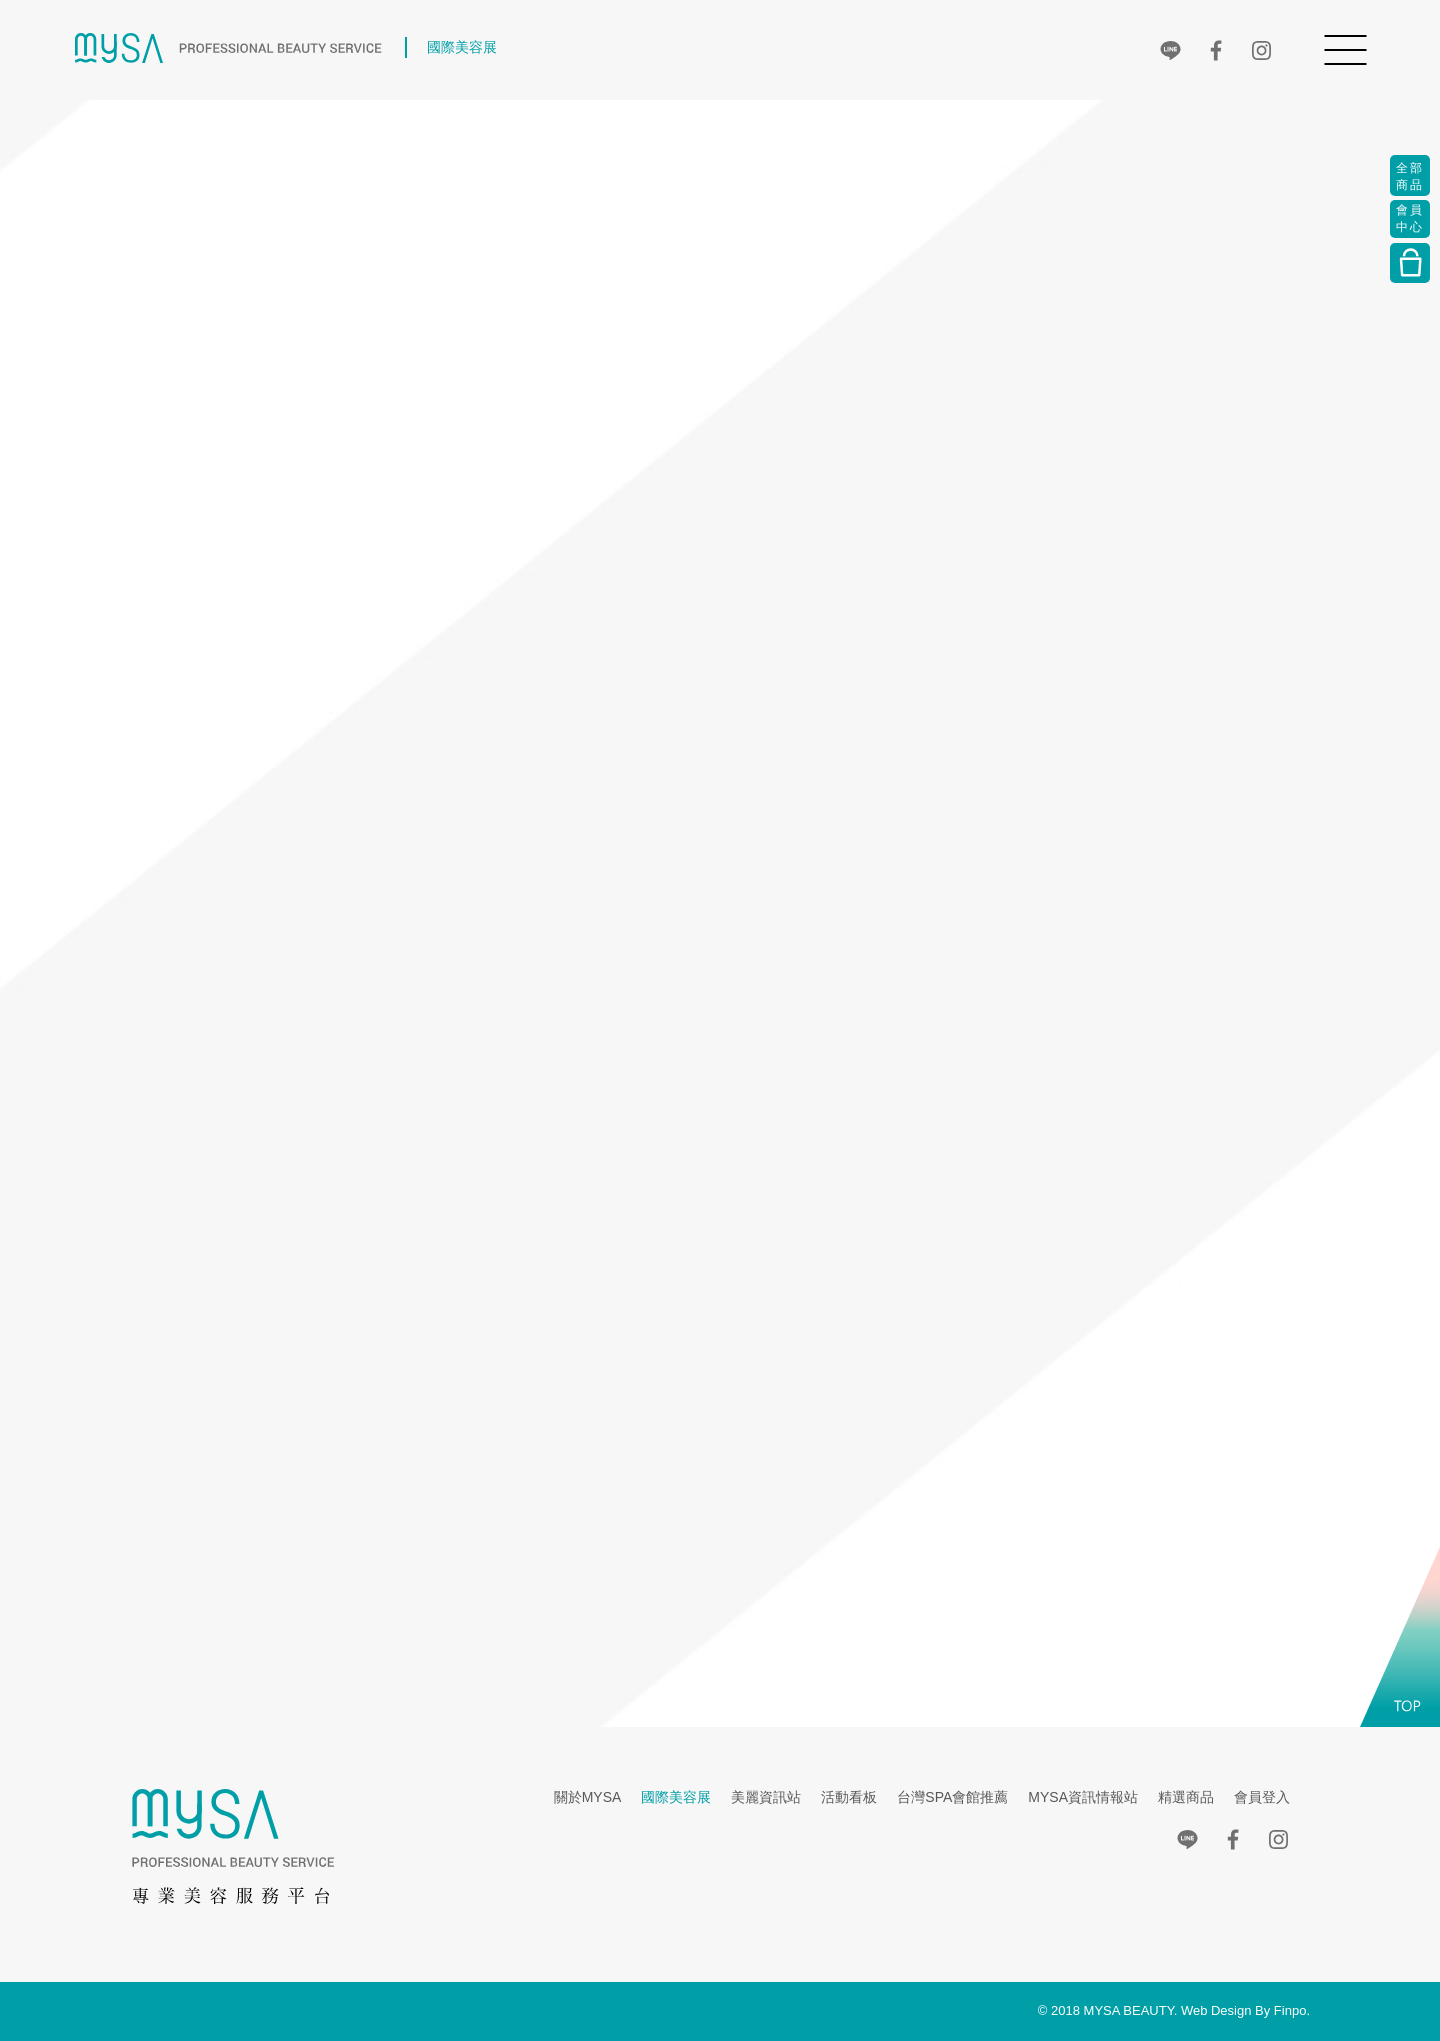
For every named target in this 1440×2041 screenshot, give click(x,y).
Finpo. (1292, 2010)
